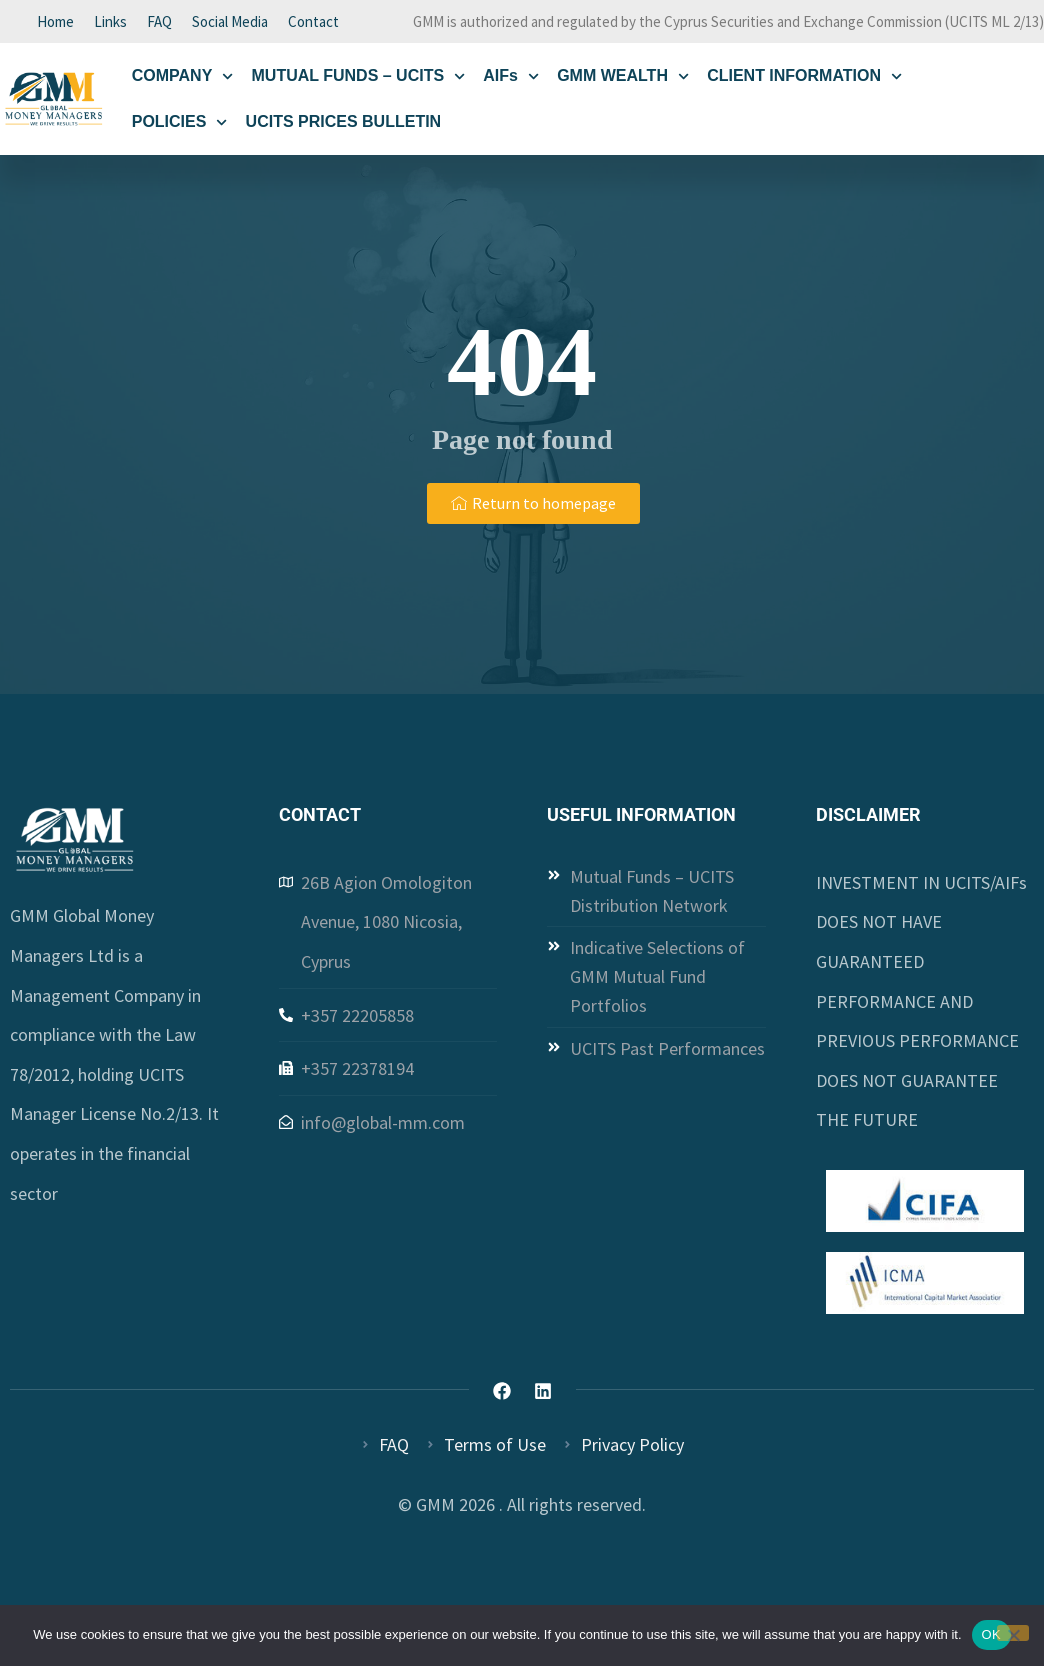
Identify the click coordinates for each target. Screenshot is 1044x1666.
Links (110, 22)
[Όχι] (1013, 1633)
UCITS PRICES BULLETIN (344, 124)
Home (55, 22)
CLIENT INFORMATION (804, 78)
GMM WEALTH (623, 78)
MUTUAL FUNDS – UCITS (359, 78)
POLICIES (180, 124)
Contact (313, 22)
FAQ (159, 22)
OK (991, 1634)
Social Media (230, 22)
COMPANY (183, 78)
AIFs (511, 78)
